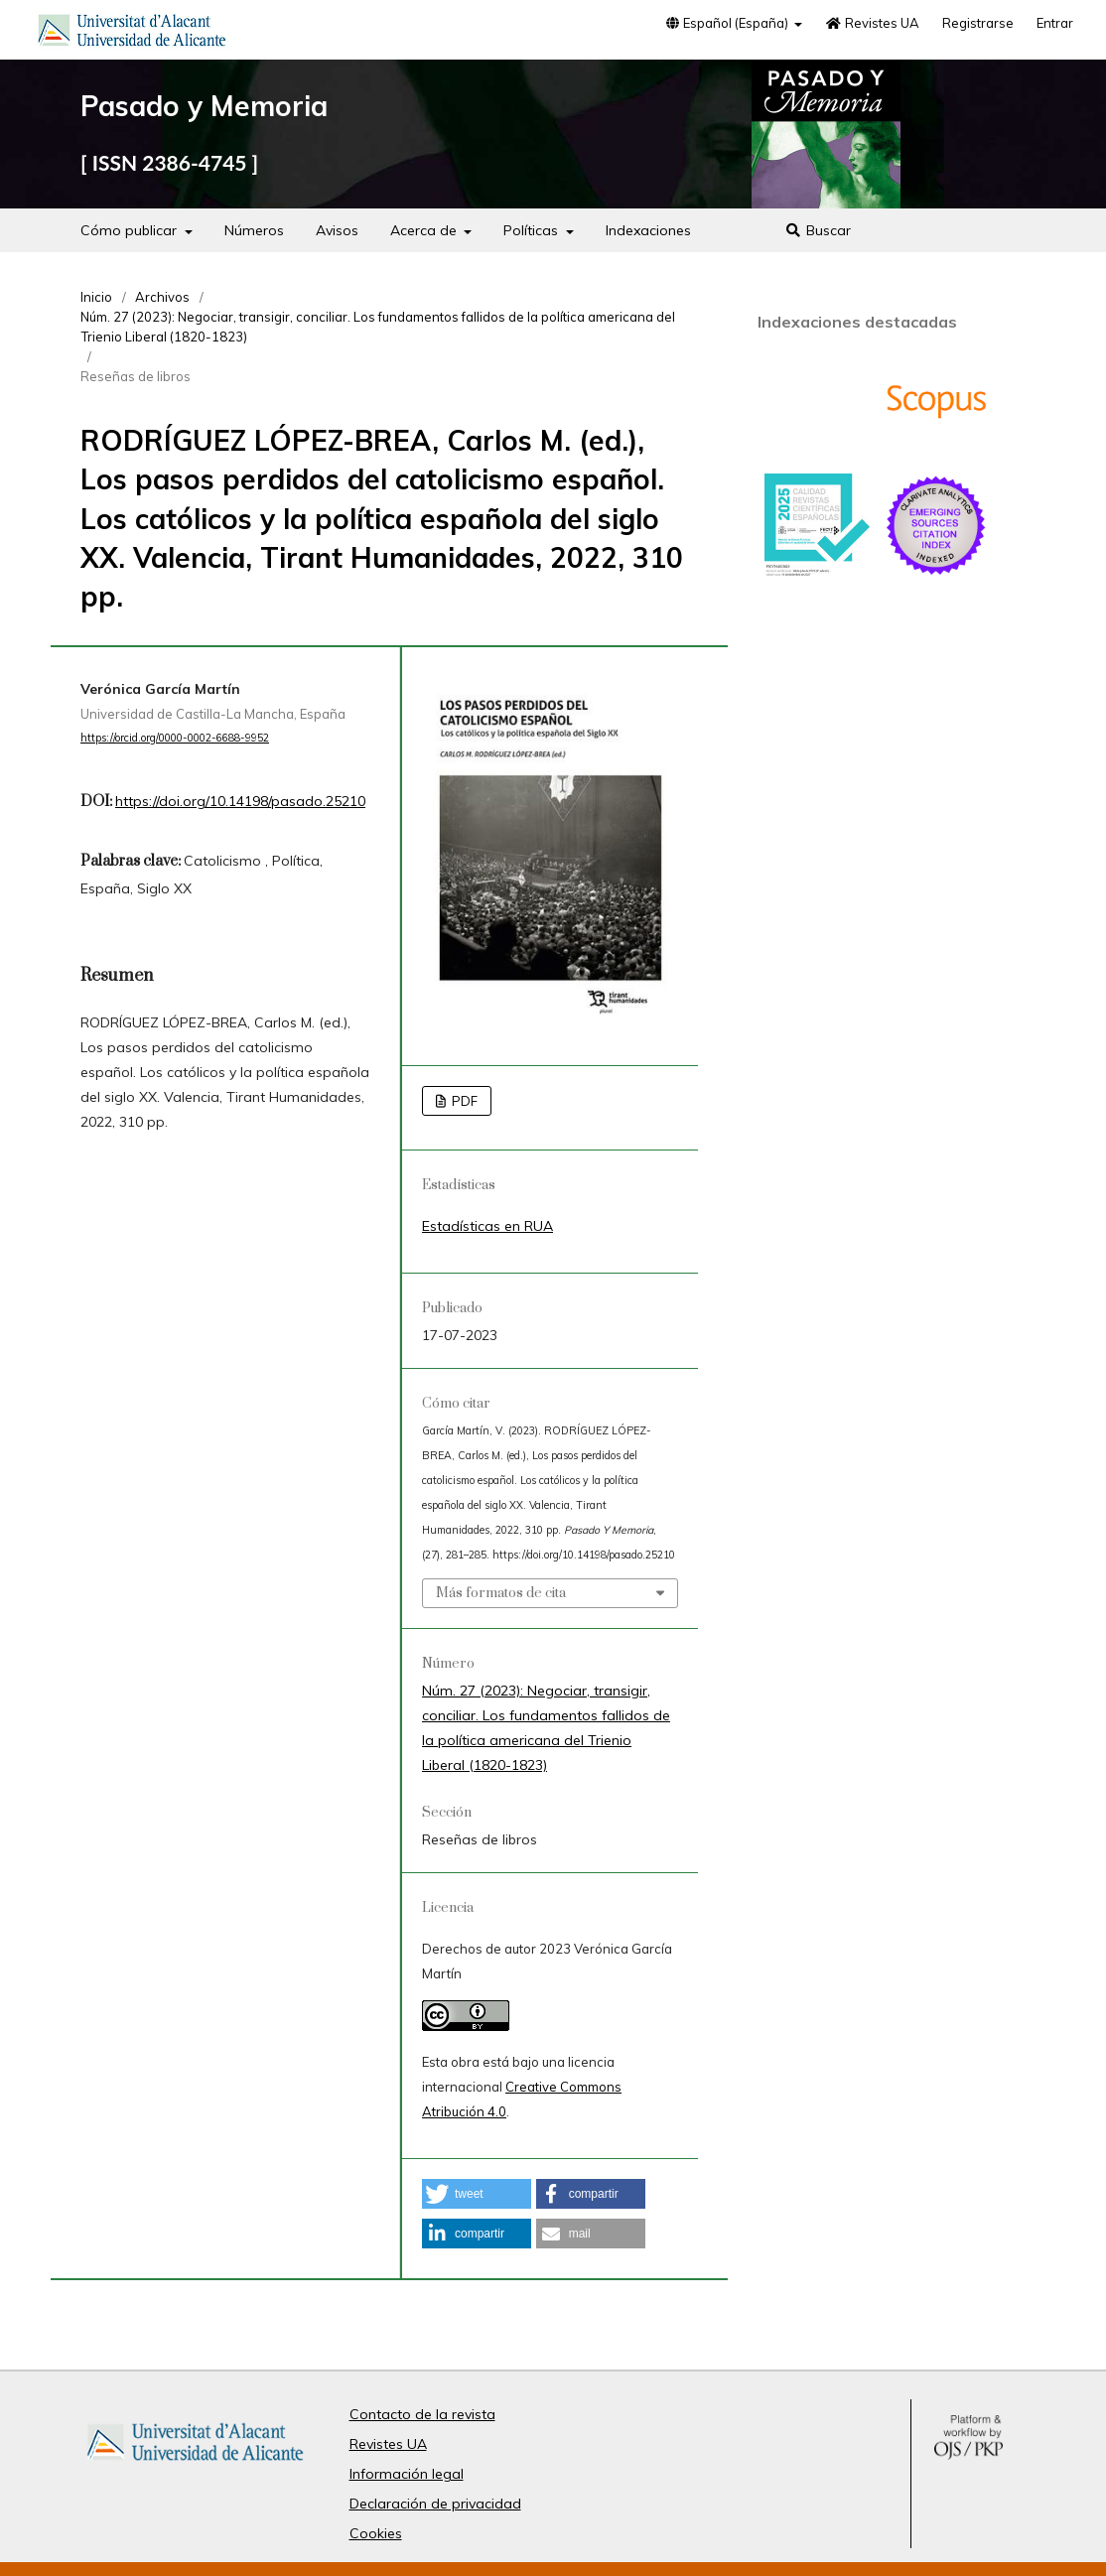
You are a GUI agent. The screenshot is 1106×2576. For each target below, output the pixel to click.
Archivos (162, 297)
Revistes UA (871, 23)
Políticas (532, 230)
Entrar (1055, 23)
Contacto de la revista (422, 2414)
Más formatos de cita (501, 1593)
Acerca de (425, 230)
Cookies (375, 2533)
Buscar (818, 230)
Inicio (96, 297)
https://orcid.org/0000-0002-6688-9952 (174, 738)
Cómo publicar (130, 230)
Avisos (337, 230)
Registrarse (978, 23)
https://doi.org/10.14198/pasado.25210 (240, 801)
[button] (476, 2194)
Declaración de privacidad (435, 2503)
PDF (463, 1101)
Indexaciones (648, 230)
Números (254, 230)
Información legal (406, 2474)
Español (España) (727, 23)
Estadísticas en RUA (487, 1226)
